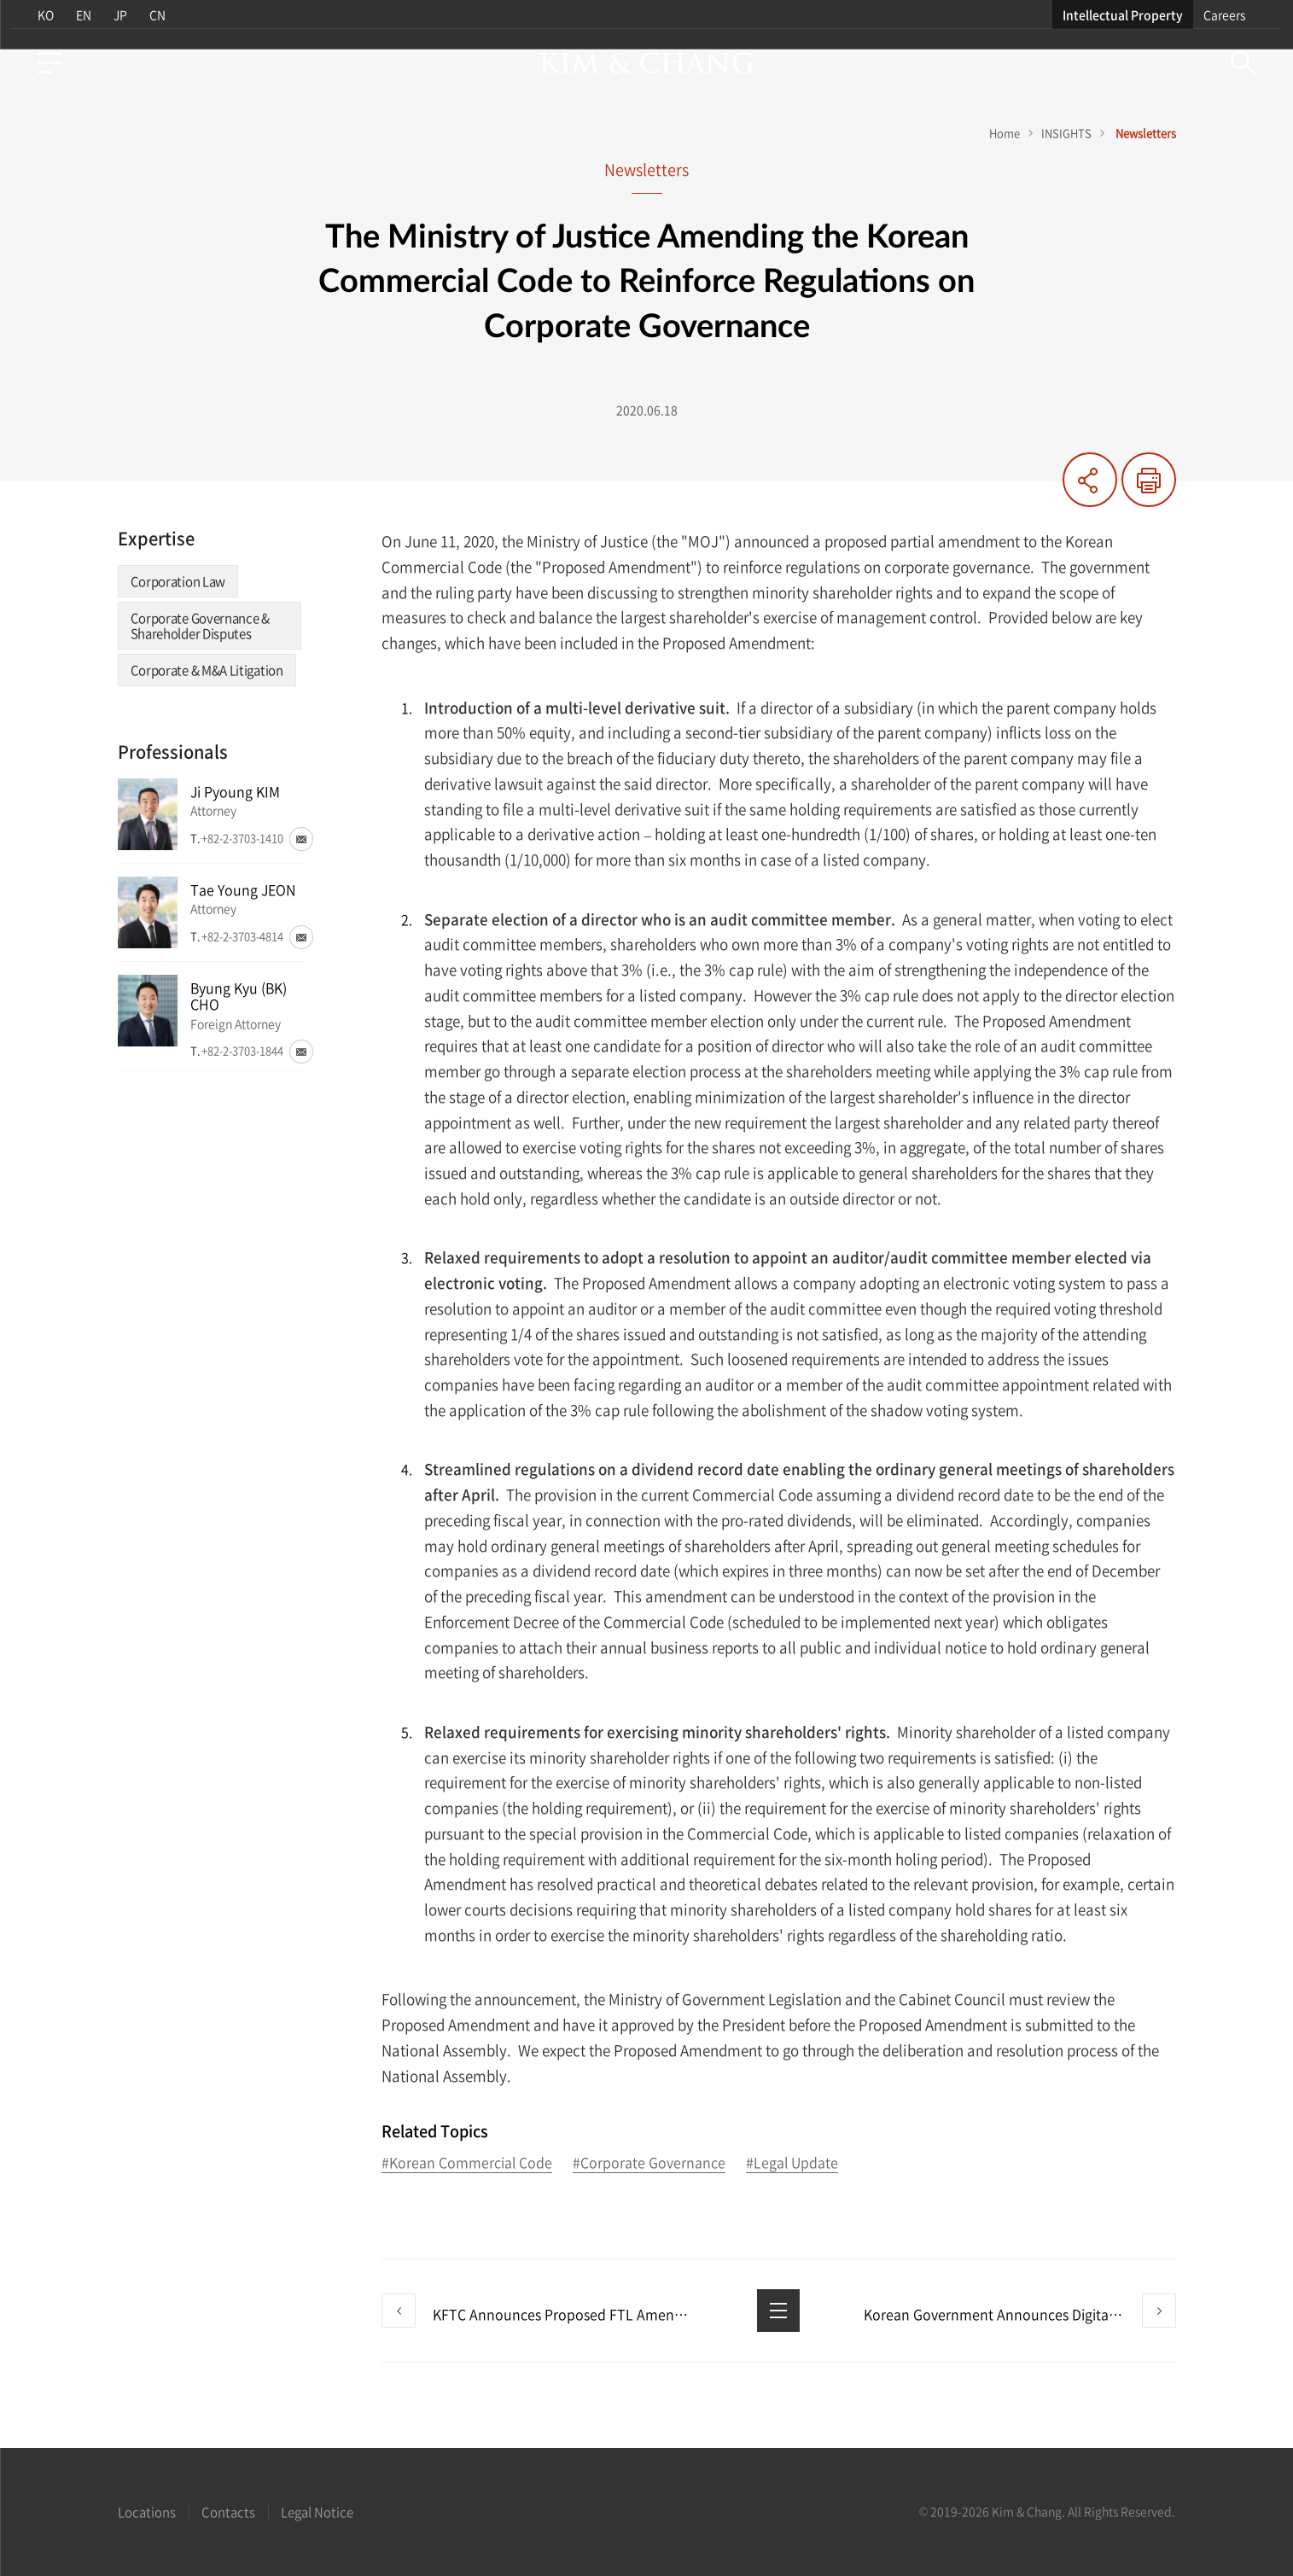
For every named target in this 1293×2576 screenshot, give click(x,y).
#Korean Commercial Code (466, 2163)
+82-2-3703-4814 (242, 936)
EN (80, 14)
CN (157, 14)
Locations (147, 2512)
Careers (1230, 14)
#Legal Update (792, 2163)
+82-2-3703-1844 (242, 1050)
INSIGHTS (1066, 132)
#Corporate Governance (649, 2163)
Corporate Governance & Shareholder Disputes (200, 626)
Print (1148, 479)
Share (1090, 479)
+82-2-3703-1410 (242, 838)
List (778, 2310)
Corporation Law (178, 581)
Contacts (228, 2512)
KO (40, 14)
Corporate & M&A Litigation (207, 670)
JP (118, 14)
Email (301, 839)
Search (1249, 62)
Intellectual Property (1129, 14)
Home (1004, 132)
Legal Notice (317, 2512)
